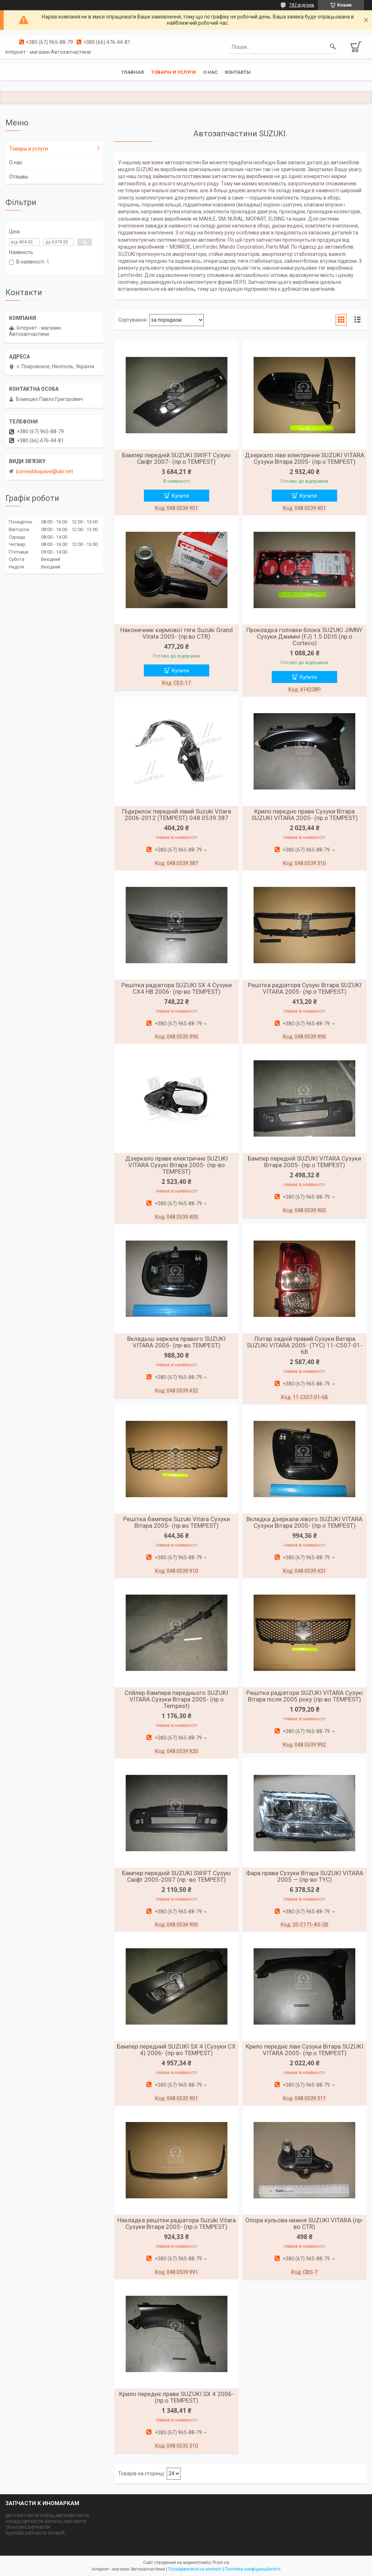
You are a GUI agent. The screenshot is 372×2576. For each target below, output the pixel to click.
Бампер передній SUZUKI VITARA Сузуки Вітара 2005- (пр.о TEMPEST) (304, 1161)
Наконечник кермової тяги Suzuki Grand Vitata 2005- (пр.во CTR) (176, 633)
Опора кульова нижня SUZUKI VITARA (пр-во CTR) (304, 2223)
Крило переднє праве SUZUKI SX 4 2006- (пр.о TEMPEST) (176, 2397)
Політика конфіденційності (252, 2569)
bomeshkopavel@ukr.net (44, 471)
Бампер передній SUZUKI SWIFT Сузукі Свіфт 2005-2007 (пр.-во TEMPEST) (176, 1876)
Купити (180, 496)
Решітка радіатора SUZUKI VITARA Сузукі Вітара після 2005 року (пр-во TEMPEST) (304, 1696)
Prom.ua (221, 2562)
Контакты (238, 72)
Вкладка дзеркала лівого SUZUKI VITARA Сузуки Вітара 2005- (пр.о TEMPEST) (304, 1522)
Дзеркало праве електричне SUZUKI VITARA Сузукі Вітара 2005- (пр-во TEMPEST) (176, 1165)
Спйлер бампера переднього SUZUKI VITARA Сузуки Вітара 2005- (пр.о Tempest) (176, 1699)
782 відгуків (301, 5)
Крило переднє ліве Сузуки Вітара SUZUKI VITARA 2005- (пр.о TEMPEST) (304, 2049)
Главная (133, 72)
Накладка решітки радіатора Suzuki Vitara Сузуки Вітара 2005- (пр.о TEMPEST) (176, 2223)
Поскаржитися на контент (195, 2569)
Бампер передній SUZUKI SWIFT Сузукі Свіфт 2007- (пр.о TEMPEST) (176, 458)
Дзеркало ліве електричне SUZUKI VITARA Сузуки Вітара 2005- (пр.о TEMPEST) (304, 458)
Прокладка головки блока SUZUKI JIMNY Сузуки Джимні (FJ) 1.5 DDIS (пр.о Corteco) (304, 636)
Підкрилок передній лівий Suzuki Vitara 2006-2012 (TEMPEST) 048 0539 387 (176, 814)
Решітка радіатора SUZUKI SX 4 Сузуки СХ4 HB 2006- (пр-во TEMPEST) (176, 988)
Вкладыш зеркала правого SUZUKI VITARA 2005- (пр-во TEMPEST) (176, 1342)
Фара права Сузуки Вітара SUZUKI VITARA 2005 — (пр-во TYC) (304, 1876)
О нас (210, 72)
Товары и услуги (173, 72)
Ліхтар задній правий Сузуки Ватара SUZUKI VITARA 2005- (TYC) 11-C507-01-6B (305, 1345)
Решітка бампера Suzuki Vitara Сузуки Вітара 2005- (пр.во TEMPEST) (176, 1522)
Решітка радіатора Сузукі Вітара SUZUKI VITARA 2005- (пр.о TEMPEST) (304, 988)
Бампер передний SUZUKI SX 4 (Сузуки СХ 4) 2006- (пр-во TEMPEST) (176, 2049)
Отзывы (18, 177)
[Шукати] (333, 47)
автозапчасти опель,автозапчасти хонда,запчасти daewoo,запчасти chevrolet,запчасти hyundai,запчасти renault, (47, 2524)
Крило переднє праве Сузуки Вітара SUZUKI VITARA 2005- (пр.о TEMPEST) (304, 814)
